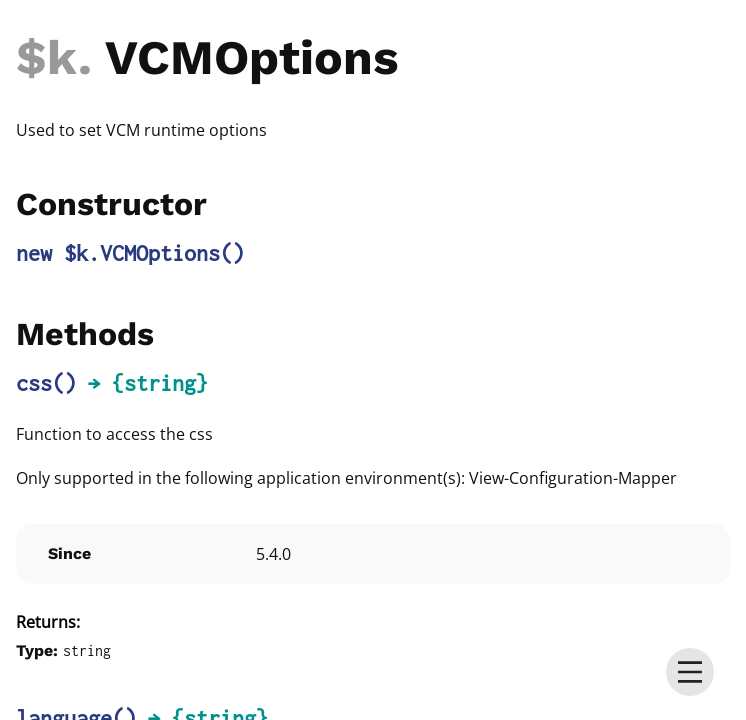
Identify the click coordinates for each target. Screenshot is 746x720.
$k (47, 57)
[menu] (690, 672)
